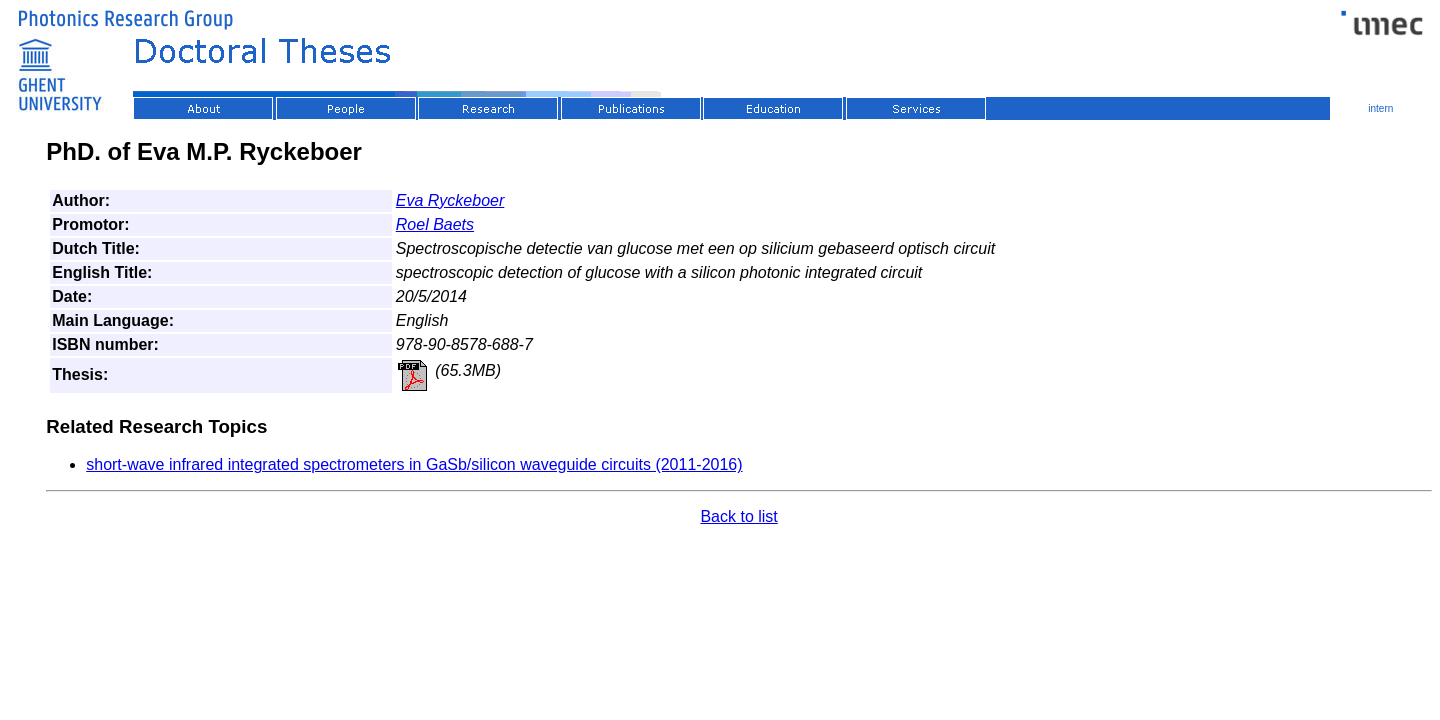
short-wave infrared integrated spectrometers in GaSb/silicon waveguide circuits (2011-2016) (414, 464)
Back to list (738, 516)
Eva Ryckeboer (450, 200)
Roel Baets (435, 224)
